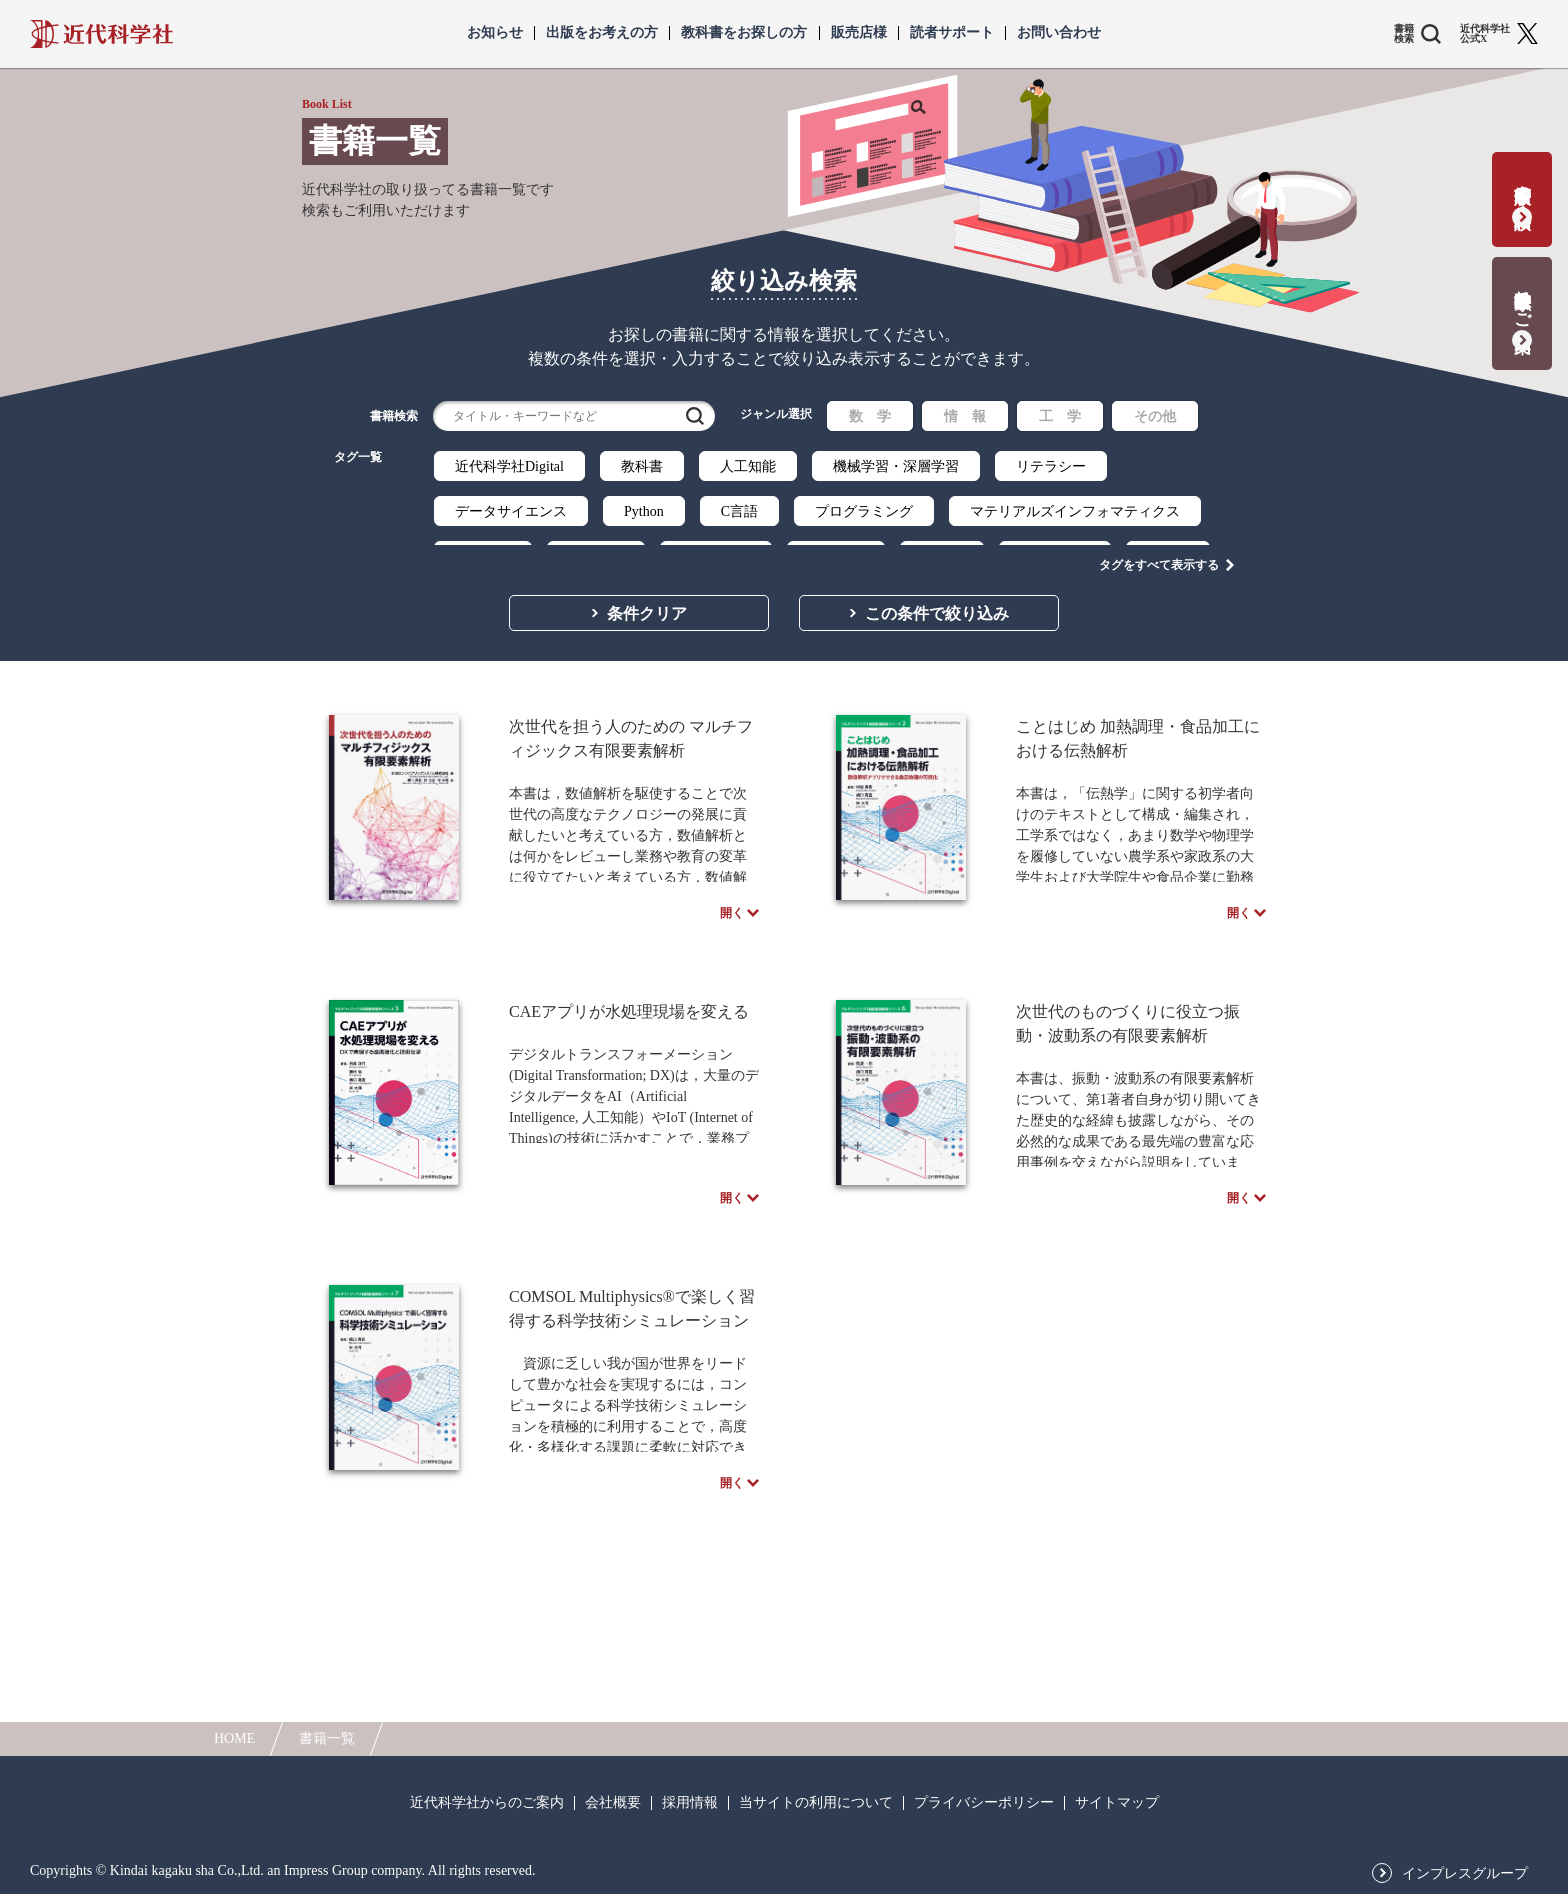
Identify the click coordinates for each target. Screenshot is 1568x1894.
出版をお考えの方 (602, 33)
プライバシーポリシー (984, 1803)
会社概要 (613, 1803)
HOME (234, 1738)
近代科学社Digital (509, 466)
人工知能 (748, 466)
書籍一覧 (327, 1738)
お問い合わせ (1059, 33)
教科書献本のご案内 (1522, 300)
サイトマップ (1117, 1803)
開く (732, 932)
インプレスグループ (1465, 1874)
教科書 (642, 466)
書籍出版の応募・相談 (1522, 186)
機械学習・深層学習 (896, 466)
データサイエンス (511, 511)
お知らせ (495, 33)
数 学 (870, 416)
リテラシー (1051, 466)
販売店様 (859, 33)
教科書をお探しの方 (744, 33)
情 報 (965, 416)
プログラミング (864, 511)
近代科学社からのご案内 (487, 1803)
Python (644, 511)
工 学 (1060, 416)
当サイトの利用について (816, 1803)
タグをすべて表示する (1159, 551)
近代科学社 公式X (1485, 34)
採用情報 (690, 1803)
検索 (695, 416)
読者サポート (952, 33)
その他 (1155, 416)
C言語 (739, 511)
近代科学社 (101, 34)
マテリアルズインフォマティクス (1075, 511)
